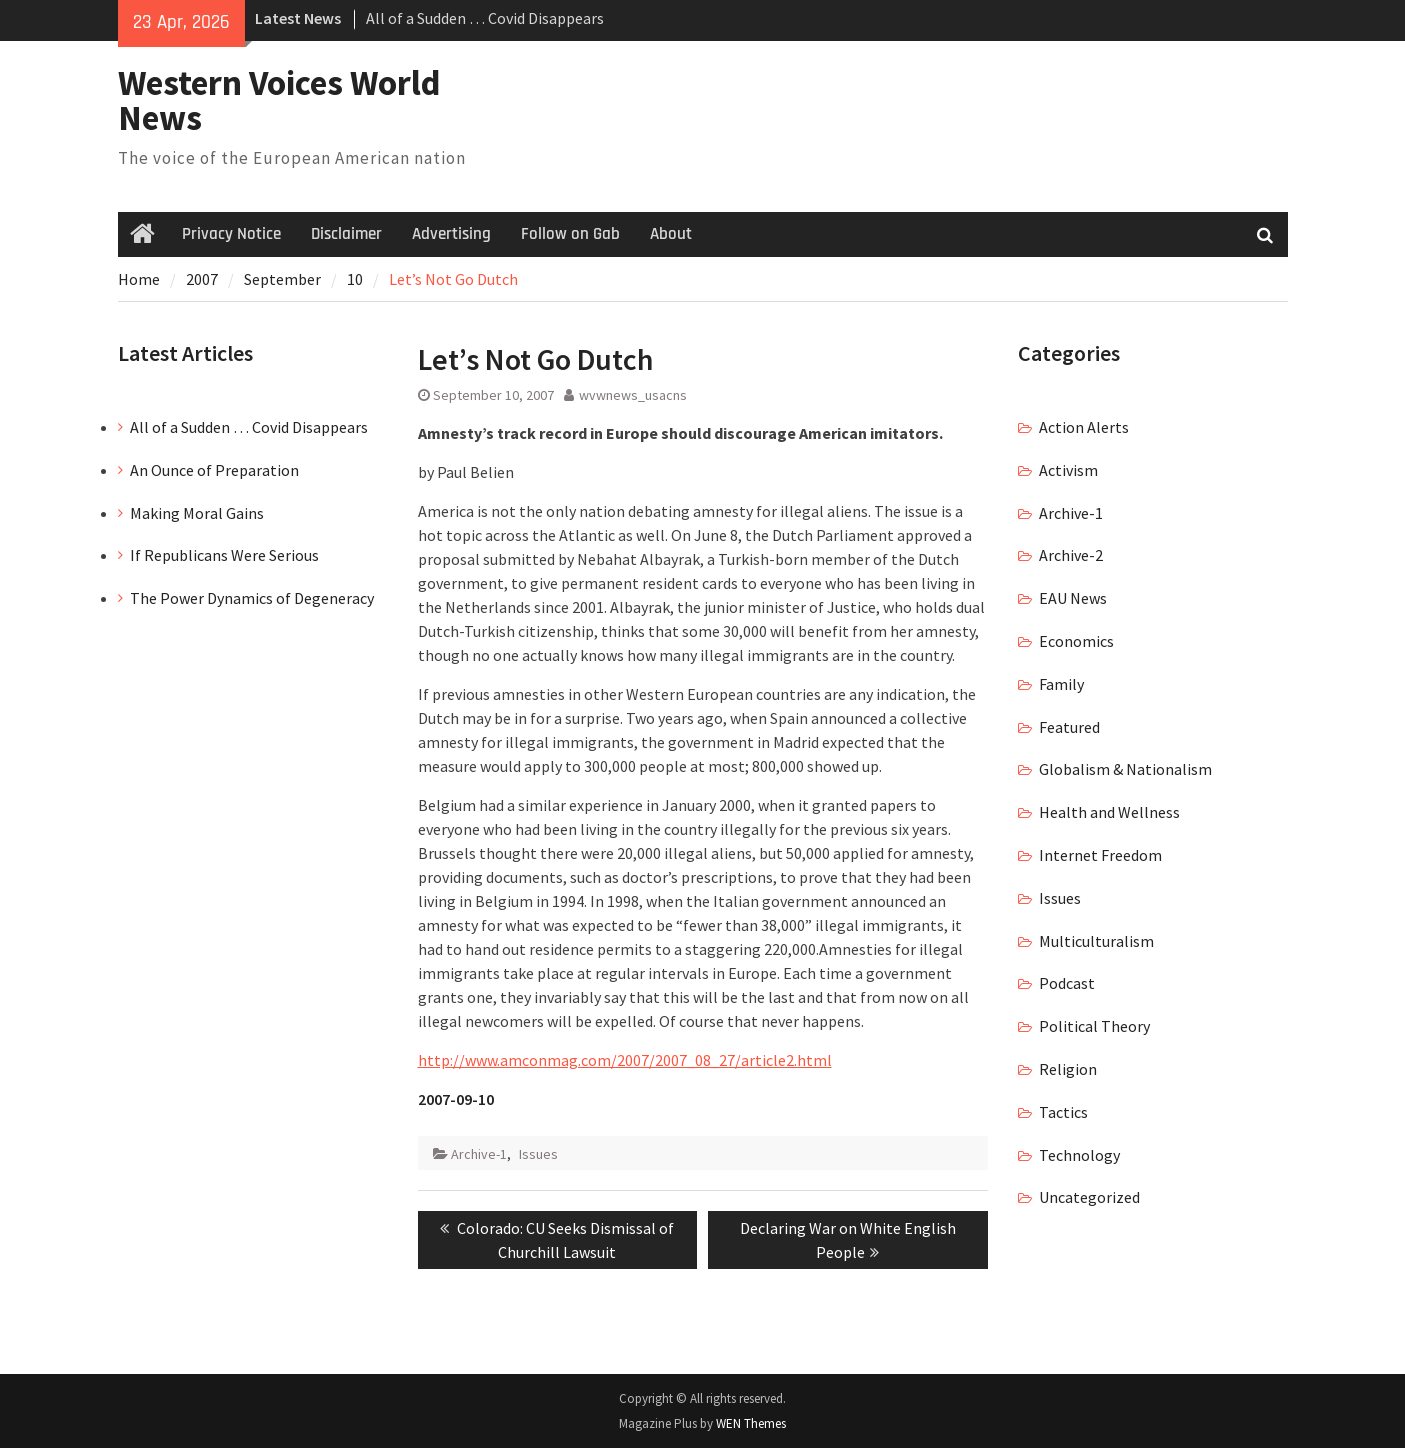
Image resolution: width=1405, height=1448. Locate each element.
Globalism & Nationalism (1125, 769)
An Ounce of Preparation (214, 470)
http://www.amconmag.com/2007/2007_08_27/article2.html (625, 1060)
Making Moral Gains (197, 513)
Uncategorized (1089, 1197)
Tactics (1063, 1112)
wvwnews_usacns (633, 395)
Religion (1068, 1069)
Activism (1068, 470)
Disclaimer (346, 234)
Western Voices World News (279, 100)
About (671, 234)
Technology (1079, 1155)
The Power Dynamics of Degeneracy (252, 598)
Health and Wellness (1109, 812)
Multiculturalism (1096, 941)
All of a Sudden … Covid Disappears (485, 18)
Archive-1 (479, 1154)
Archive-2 (1071, 555)
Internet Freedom (1100, 855)
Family (1061, 684)
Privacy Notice (231, 234)
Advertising (451, 234)
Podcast (1067, 983)
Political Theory (1094, 1026)
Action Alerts (1084, 427)
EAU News (1073, 598)
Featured (1069, 727)
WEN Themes (751, 1423)
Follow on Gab (570, 234)
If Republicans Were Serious (224, 555)
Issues (538, 1154)
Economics (1076, 641)
